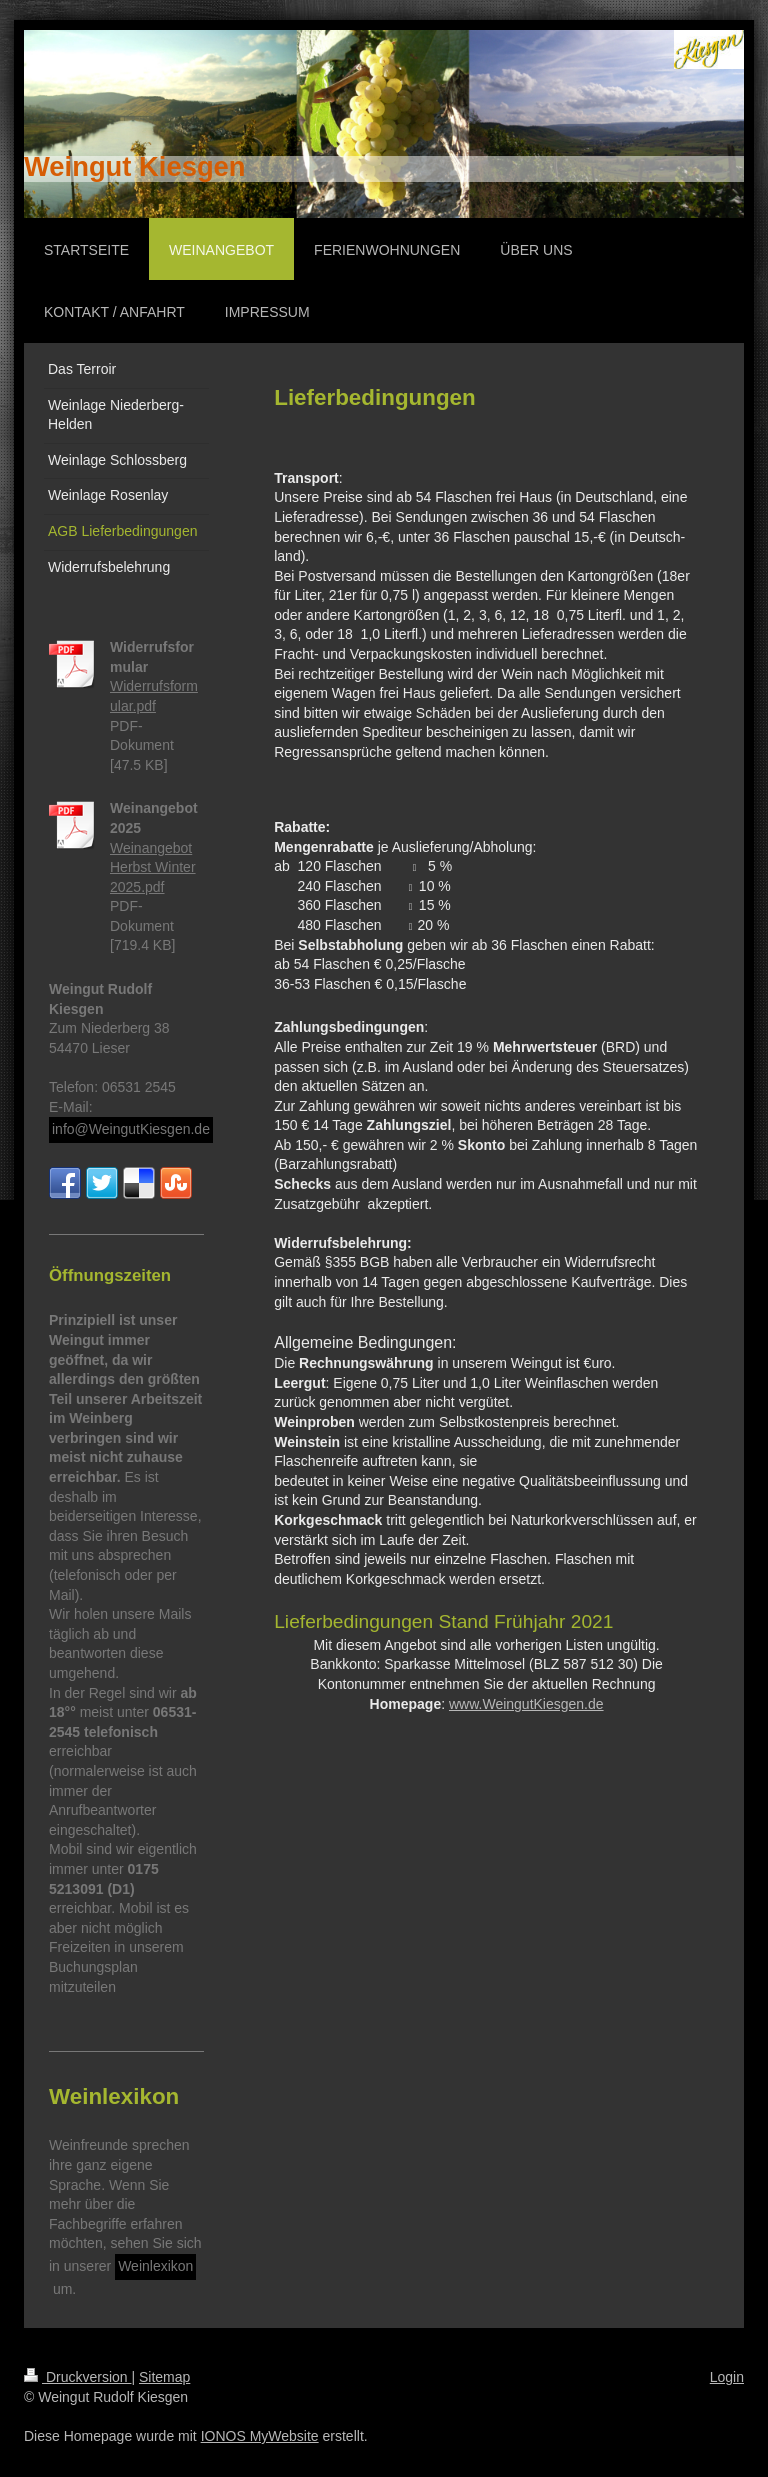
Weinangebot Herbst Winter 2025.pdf (153, 867)
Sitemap (164, 2377)
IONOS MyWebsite (260, 2436)
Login (727, 2377)
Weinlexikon (155, 2266)
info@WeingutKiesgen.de (131, 1129)
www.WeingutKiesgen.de (526, 1704)
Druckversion (77, 2377)
